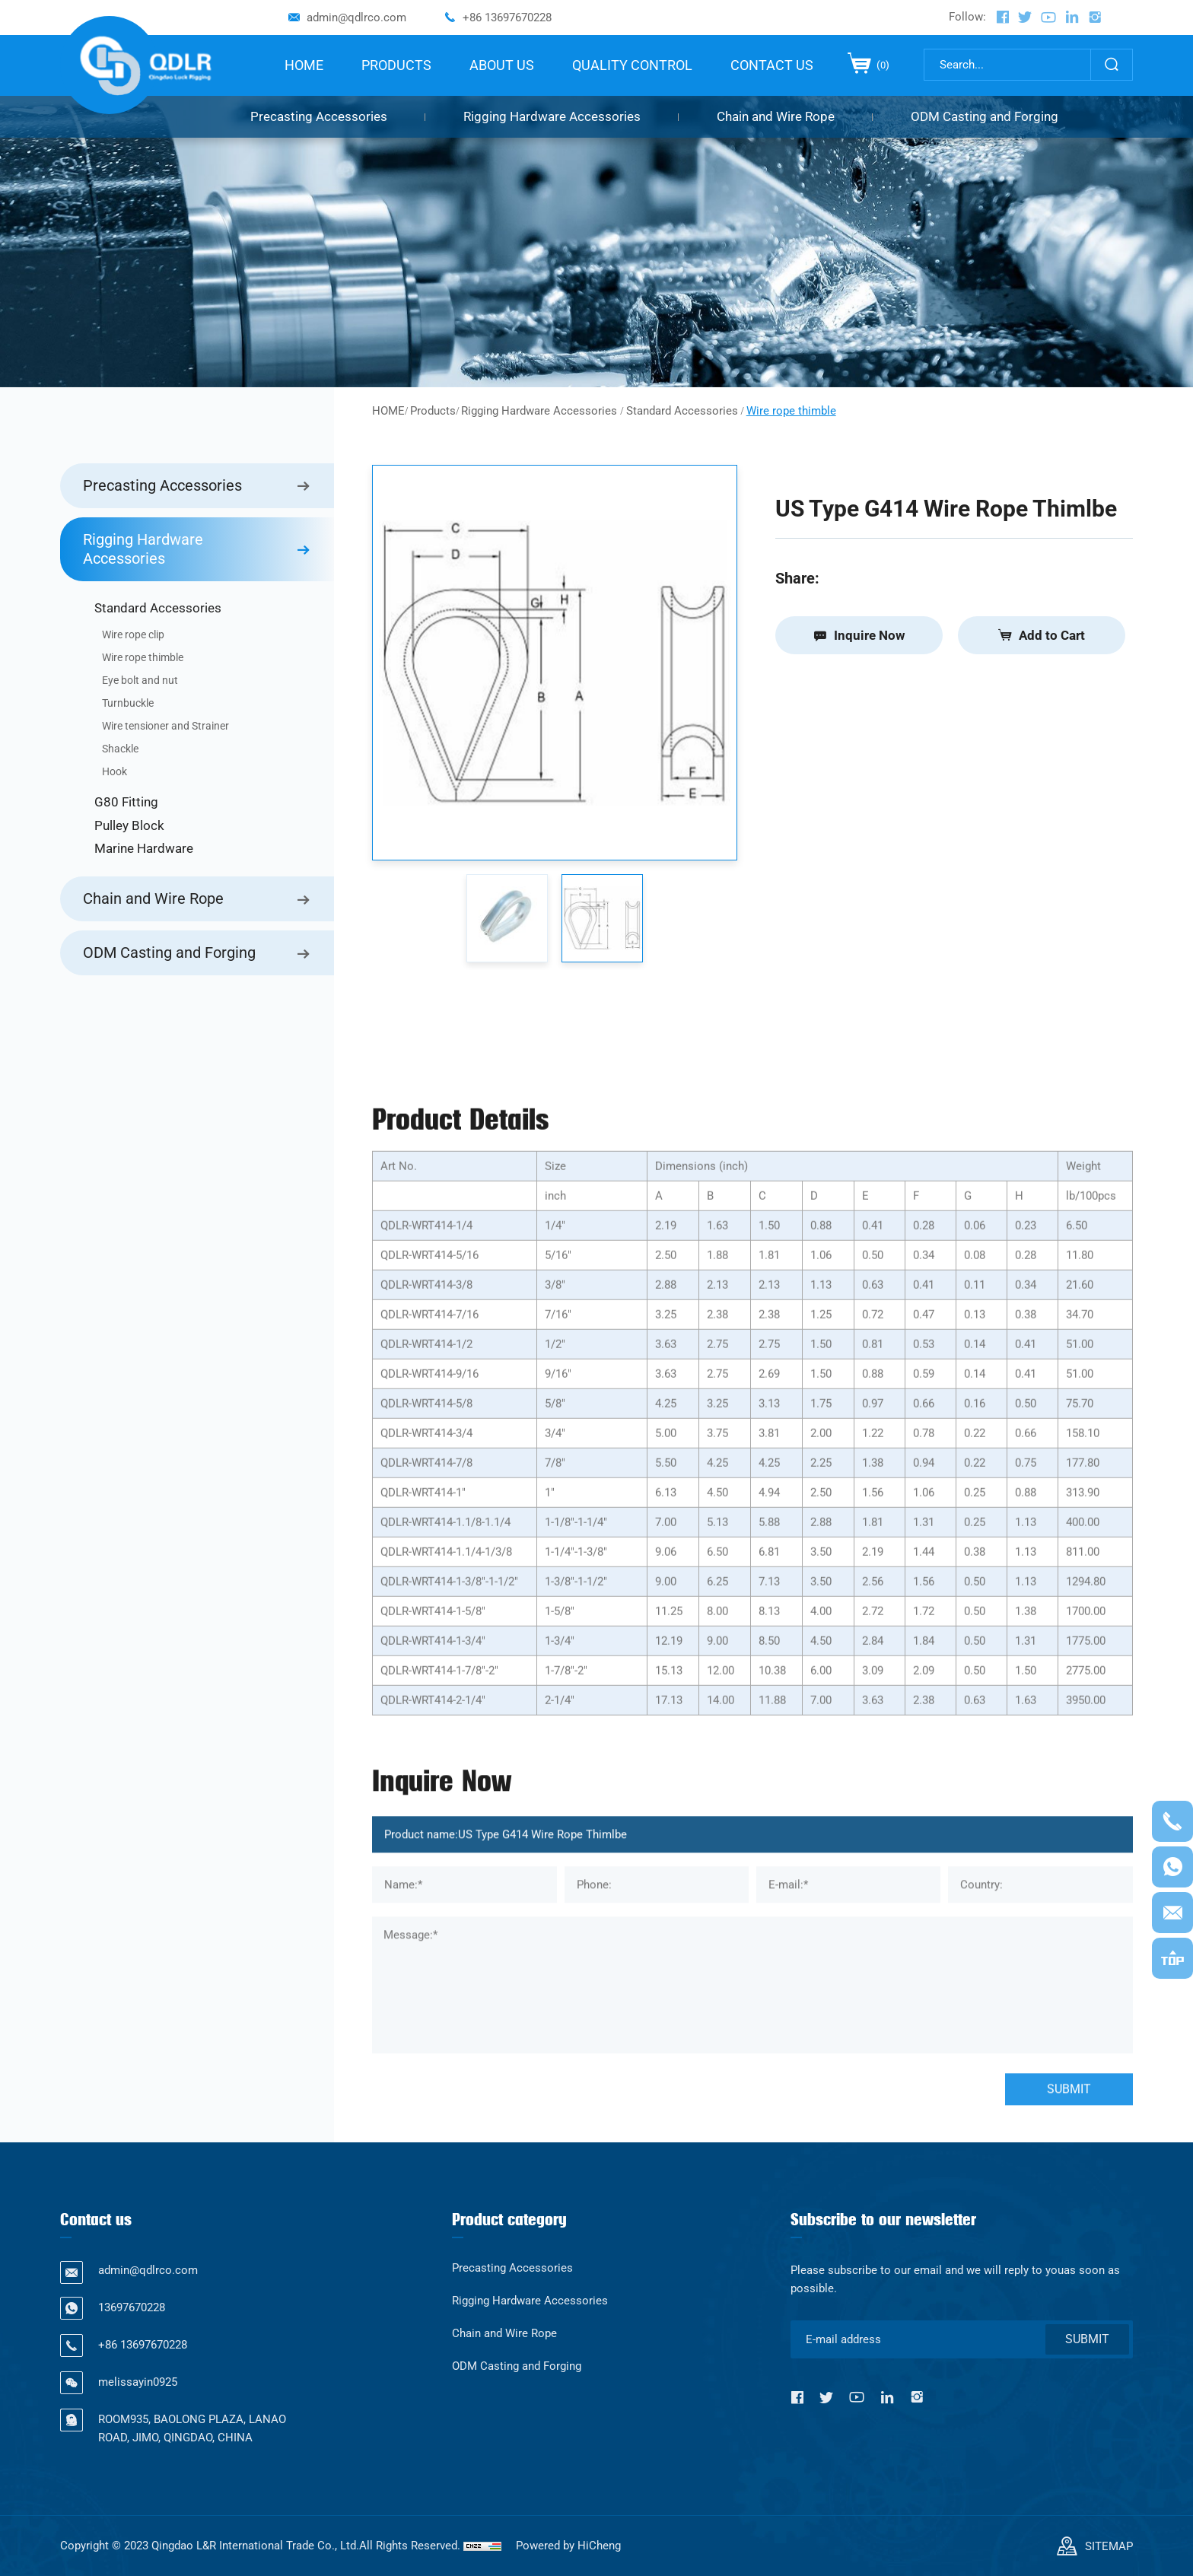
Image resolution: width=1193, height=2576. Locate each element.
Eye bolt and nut (140, 680)
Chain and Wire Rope (776, 116)
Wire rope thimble (142, 657)
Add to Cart (1052, 635)
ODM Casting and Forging (984, 116)
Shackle (120, 749)
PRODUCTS (396, 65)
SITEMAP (1109, 2546)
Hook (114, 771)
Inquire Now (869, 635)
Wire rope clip (133, 634)
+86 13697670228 (507, 17)
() (881, 65)
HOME (304, 65)
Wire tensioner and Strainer (165, 726)
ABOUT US (501, 65)
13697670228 (131, 2307)
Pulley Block (129, 825)
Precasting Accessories (318, 116)
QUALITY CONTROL (632, 65)
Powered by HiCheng (568, 2545)
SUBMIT (1087, 2339)
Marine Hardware (143, 848)
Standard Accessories (157, 607)
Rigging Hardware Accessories (552, 116)
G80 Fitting (126, 801)
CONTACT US (771, 65)
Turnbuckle (128, 703)
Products (433, 411)
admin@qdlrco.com (356, 17)
